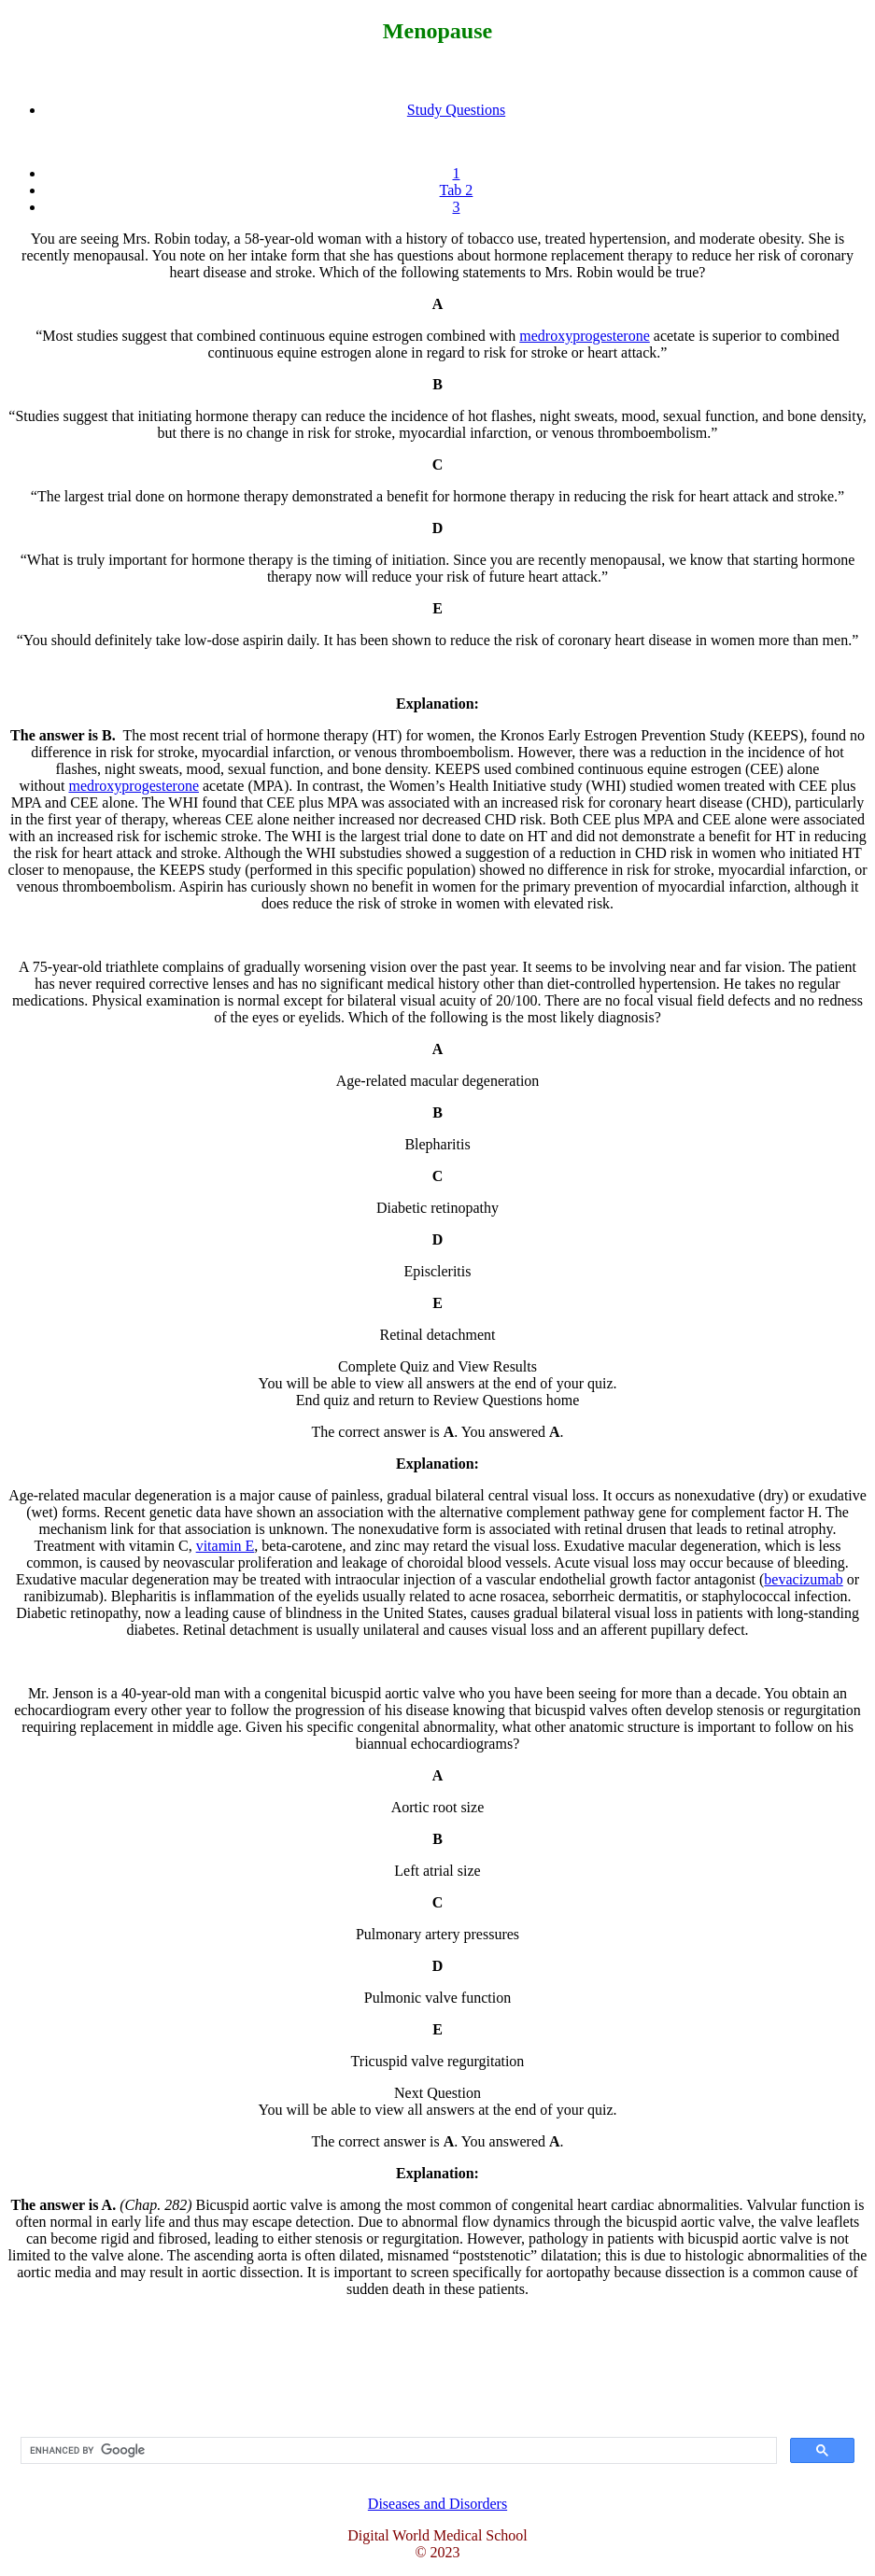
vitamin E (225, 1546)
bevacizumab (803, 1579)
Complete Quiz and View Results (437, 1366)
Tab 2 (456, 190)
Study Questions (456, 110)
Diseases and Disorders (437, 2504)
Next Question (437, 2093)
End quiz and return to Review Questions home (438, 1400)
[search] (397, 2450)
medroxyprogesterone (584, 336)
